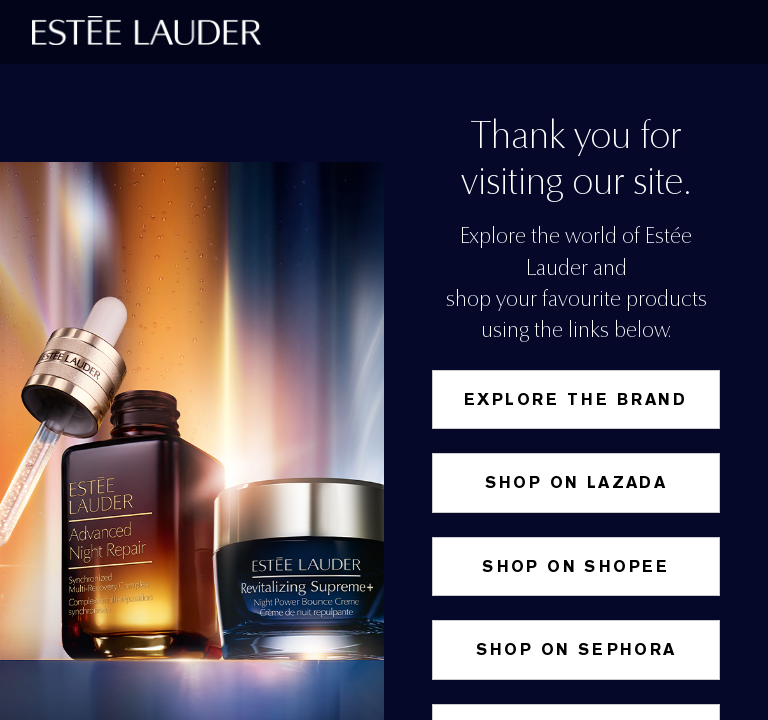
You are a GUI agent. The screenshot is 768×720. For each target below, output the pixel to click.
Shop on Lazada (576, 482)
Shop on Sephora (576, 649)
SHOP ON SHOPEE (576, 566)
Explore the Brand (576, 399)
